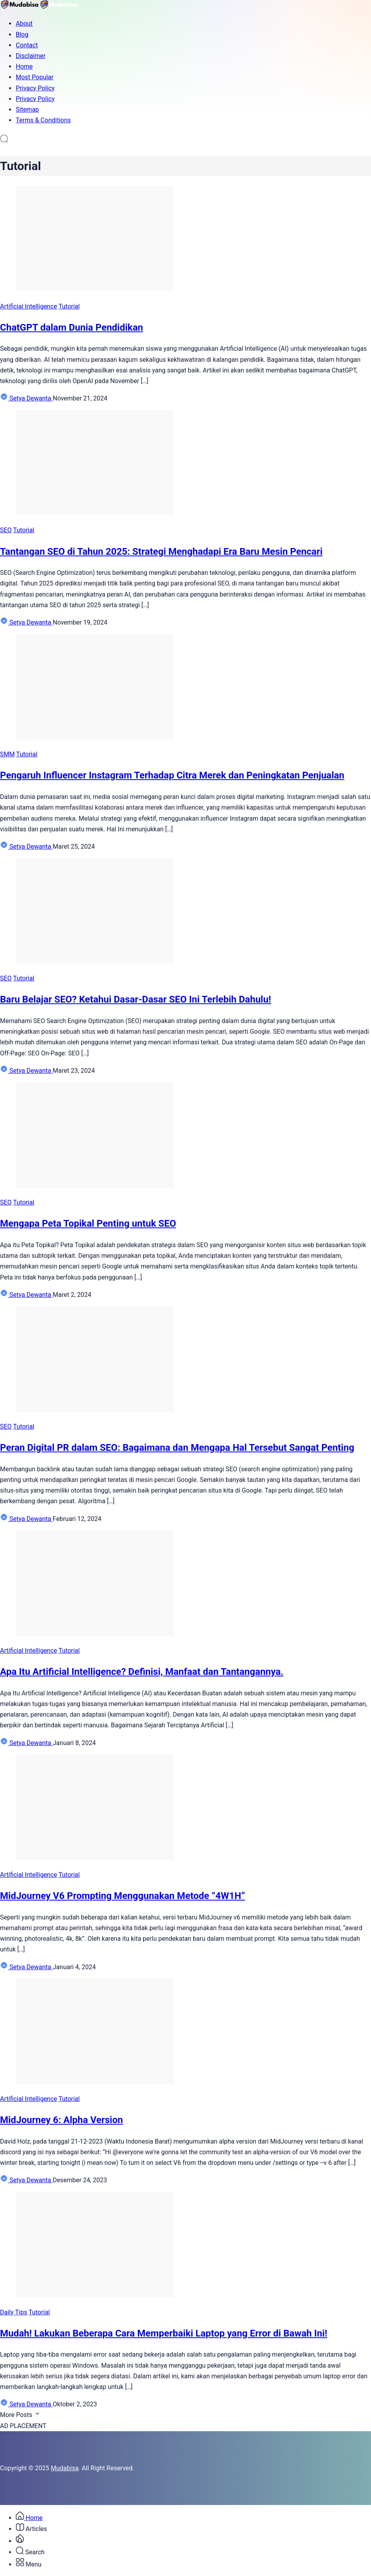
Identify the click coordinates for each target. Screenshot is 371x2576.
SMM (7, 754)
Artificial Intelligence (28, 306)
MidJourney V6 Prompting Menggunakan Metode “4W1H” (122, 1895)
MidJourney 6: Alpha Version (61, 2119)
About (24, 23)
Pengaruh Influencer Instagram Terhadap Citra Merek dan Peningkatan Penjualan (172, 775)
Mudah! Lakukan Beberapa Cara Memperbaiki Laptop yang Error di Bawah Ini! (163, 2333)
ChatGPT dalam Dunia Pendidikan (71, 327)
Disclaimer (30, 56)
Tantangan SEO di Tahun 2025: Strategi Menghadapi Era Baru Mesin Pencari (161, 551)
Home (24, 66)
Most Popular (35, 77)
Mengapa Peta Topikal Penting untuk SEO (88, 1223)
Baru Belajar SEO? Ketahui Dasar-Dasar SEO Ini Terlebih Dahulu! (135, 999)
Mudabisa (64, 2468)
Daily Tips (13, 2312)
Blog (22, 34)
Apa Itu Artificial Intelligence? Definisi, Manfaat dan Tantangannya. (141, 1671)
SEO (6, 530)
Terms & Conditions (43, 120)
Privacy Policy (35, 88)
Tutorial (69, 306)
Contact (27, 45)
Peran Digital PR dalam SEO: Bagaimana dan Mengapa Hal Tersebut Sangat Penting (177, 1447)
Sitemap (27, 109)
